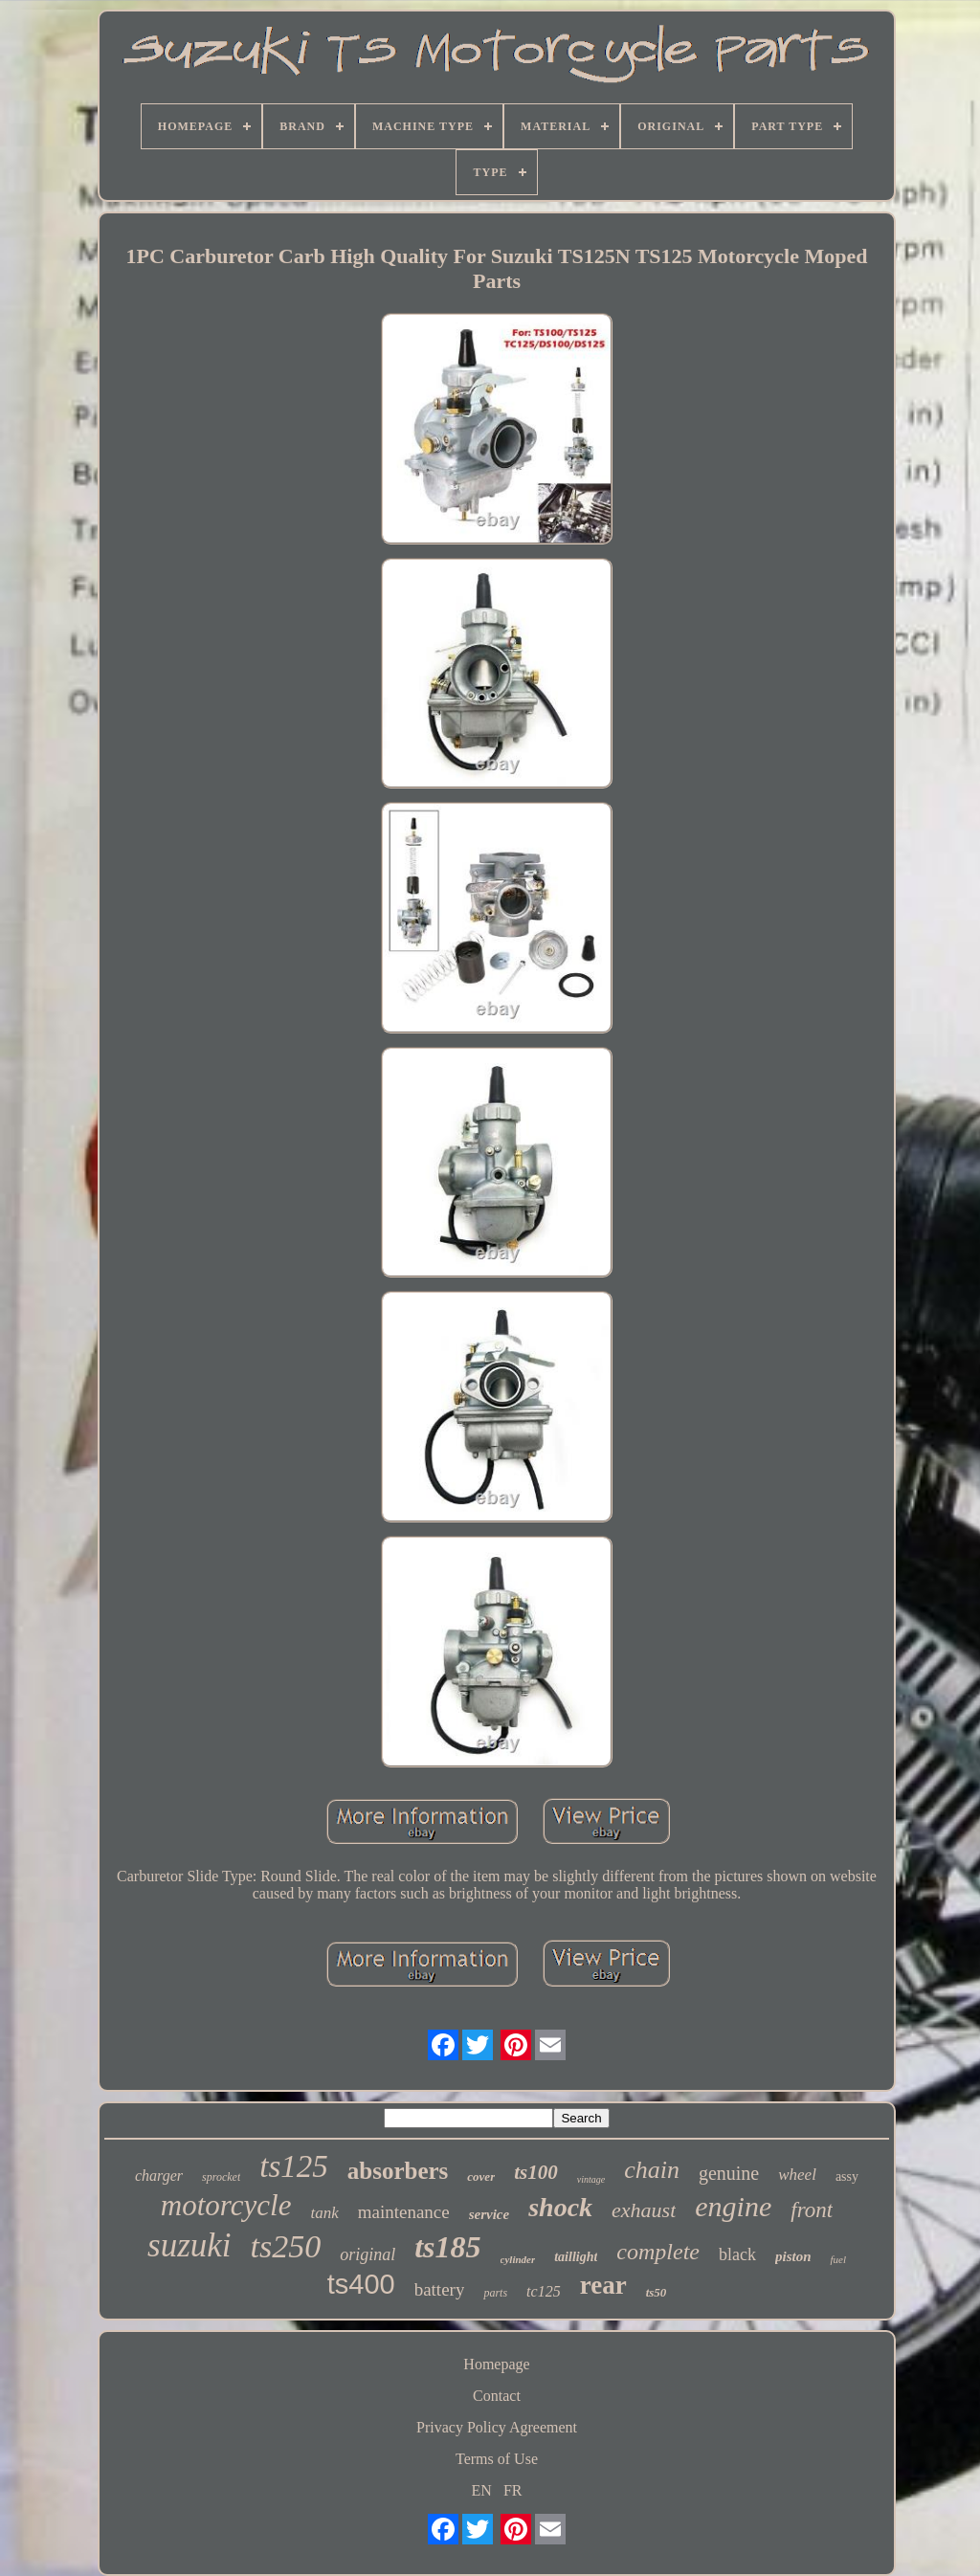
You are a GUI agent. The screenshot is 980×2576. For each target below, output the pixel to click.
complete (658, 2251)
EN (482, 2490)
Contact (497, 2395)
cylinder (518, 2259)
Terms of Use (497, 2459)
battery (439, 2289)
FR (513, 2490)
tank (324, 2213)
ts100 (536, 2172)
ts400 (361, 2284)
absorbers (398, 2171)
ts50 (656, 2292)
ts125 (293, 2166)
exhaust (644, 2210)
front (812, 2210)
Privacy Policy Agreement (496, 2427)
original (367, 2254)
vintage (591, 2179)
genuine (729, 2173)
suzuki (189, 2245)
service (489, 2214)
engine (733, 2206)
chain (651, 2170)
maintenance (404, 2212)
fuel (838, 2259)
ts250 (286, 2246)
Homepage (496, 2364)
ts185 (447, 2247)
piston (793, 2256)
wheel (797, 2174)
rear (603, 2285)
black (737, 2254)
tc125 (543, 2291)
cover (481, 2176)
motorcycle (226, 2205)
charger (159, 2175)
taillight (575, 2257)
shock (560, 2207)
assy (846, 2176)
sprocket (221, 2177)
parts (495, 2292)
